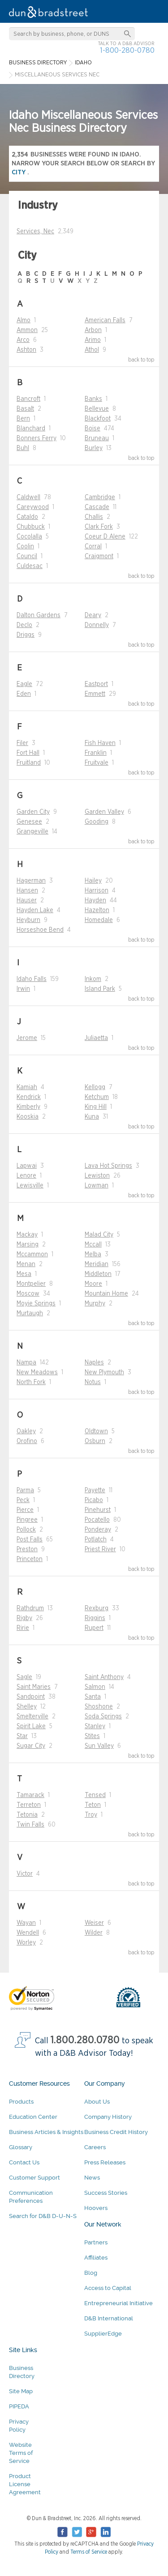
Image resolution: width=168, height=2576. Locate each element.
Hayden (95, 900)
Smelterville (32, 1716)
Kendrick (29, 1097)
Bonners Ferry (36, 438)
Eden (24, 694)
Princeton (30, 1559)
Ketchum (97, 1097)
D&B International (108, 2318)
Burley (94, 448)
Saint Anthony (104, 1677)
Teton (93, 1805)
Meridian (96, 1264)
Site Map (21, 2391)
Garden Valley (104, 812)
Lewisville (30, 1186)
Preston (27, 1549)
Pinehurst (98, 1510)
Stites (92, 1736)
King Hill (96, 1107)
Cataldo (27, 517)
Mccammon (32, 1254)
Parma (25, 1490)
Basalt (25, 409)
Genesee (29, 822)
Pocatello (97, 1520)
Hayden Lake (35, 910)
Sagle (24, 1677)
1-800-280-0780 (127, 50)
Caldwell (28, 497)
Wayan (26, 1923)
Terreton (29, 1805)
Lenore (26, 1176)
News (92, 2177)
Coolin (25, 546)
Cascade (97, 507)
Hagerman (31, 881)
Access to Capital (107, 2288)
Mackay (27, 1235)
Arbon (93, 330)
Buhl (23, 448)
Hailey (93, 881)
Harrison (96, 891)
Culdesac (30, 566)
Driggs (25, 635)
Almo (23, 320)
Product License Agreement (25, 2484)
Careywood (33, 507)
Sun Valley (99, 1746)
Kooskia (28, 1117)
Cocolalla (29, 537)
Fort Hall (28, 753)
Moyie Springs (36, 1304)
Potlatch (96, 1539)
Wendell (28, 1933)
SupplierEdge (103, 2333)
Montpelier (31, 1284)
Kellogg (95, 1087)
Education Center (33, 2116)
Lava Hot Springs (108, 1166)
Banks (93, 399)
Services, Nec (35, 231)
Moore (93, 1284)
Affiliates (96, 2257)
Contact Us (24, 2162)
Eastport (96, 684)
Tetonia (27, 1815)
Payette (95, 1490)
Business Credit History (116, 2132)
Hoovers (96, 2208)
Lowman (96, 1186)
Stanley (95, 1726)
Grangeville (32, 832)
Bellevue (97, 409)
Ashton (26, 350)
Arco (23, 340)
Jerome (27, 1038)
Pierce (25, 1510)
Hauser (27, 900)
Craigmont (99, 556)
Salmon (95, 1687)
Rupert (94, 1628)
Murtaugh (30, 1313)
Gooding (96, 822)
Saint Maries (34, 1687)
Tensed (95, 1795)
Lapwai (27, 1166)
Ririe (23, 1628)
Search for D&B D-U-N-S (43, 2216)
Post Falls (30, 1539)
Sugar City (31, 1746)
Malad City (99, 1235)
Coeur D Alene (105, 537)
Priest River (100, 1549)
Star (22, 1736)
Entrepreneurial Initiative (118, 2303)
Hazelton (97, 910)
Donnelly (97, 625)
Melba (93, 1254)
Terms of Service (88, 2552)
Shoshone (99, 1707)
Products (21, 2101)
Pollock (26, 1530)
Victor (25, 1874)
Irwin (23, 989)
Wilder (94, 1933)
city (19, 172)
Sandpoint (31, 1697)
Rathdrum (30, 1608)
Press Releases (104, 2162)
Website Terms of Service (21, 2452)
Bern (23, 419)
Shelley (27, 1707)
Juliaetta (96, 1038)
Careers (95, 2147)
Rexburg (96, 1608)
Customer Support (34, 2177)
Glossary (20, 2147)
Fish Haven (100, 743)
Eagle (24, 684)
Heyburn (28, 920)
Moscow (28, 1294)
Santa (93, 1697)
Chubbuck (31, 527)
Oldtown (96, 1431)
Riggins (95, 1618)
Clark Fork (99, 527)
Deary (93, 615)
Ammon (27, 330)
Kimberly (28, 1107)
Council (27, 556)
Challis (94, 517)
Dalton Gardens (38, 615)
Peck (23, 1500)
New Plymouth (104, 1372)
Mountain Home (106, 1294)
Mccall (93, 1245)
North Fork (31, 1382)
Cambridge (100, 497)
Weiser (94, 1923)
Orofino (27, 1441)
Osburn (95, 1441)
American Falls (105, 320)
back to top (141, 359)
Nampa (26, 1363)
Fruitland (29, 763)
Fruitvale (96, 763)
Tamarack (30, 1795)
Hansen (27, 891)
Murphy (95, 1304)
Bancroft (28, 399)
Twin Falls (30, 1825)
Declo (24, 625)
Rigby (24, 1618)
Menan (26, 1264)
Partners (96, 2242)
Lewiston (97, 1176)
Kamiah (27, 1087)
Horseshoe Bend (40, 930)
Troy (91, 1815)
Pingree (27, 1520)
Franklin (96, 753)
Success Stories (105, 2192)
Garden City (33, 812)
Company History (108, 2116)
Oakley (26, 1431)
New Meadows (37, 1372)
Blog (90, 2272)
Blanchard (31, 428)
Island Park (100, 989)
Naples (94, 1363)
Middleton (98, 1274)
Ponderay (98, 1530)
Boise (92, 428)
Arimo (93, 340)
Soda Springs (103, 1716)
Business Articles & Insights (46, 2132)
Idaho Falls (32, 979)
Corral (93, 546)
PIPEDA (19, 2406)
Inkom (93, 979)
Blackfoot (98, 419)
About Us (97, 2101)
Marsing (28, 1245)
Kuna (92, 1117)
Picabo (94, 1500)
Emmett (95, 694)
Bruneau (97, 438)
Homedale (99, 920)
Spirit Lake (31, 1726)
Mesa (24, 1274)
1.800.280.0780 (85, 2040)
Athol (92, 350)
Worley (26, 1943)
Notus (93, 1382)
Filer (22, 743)
